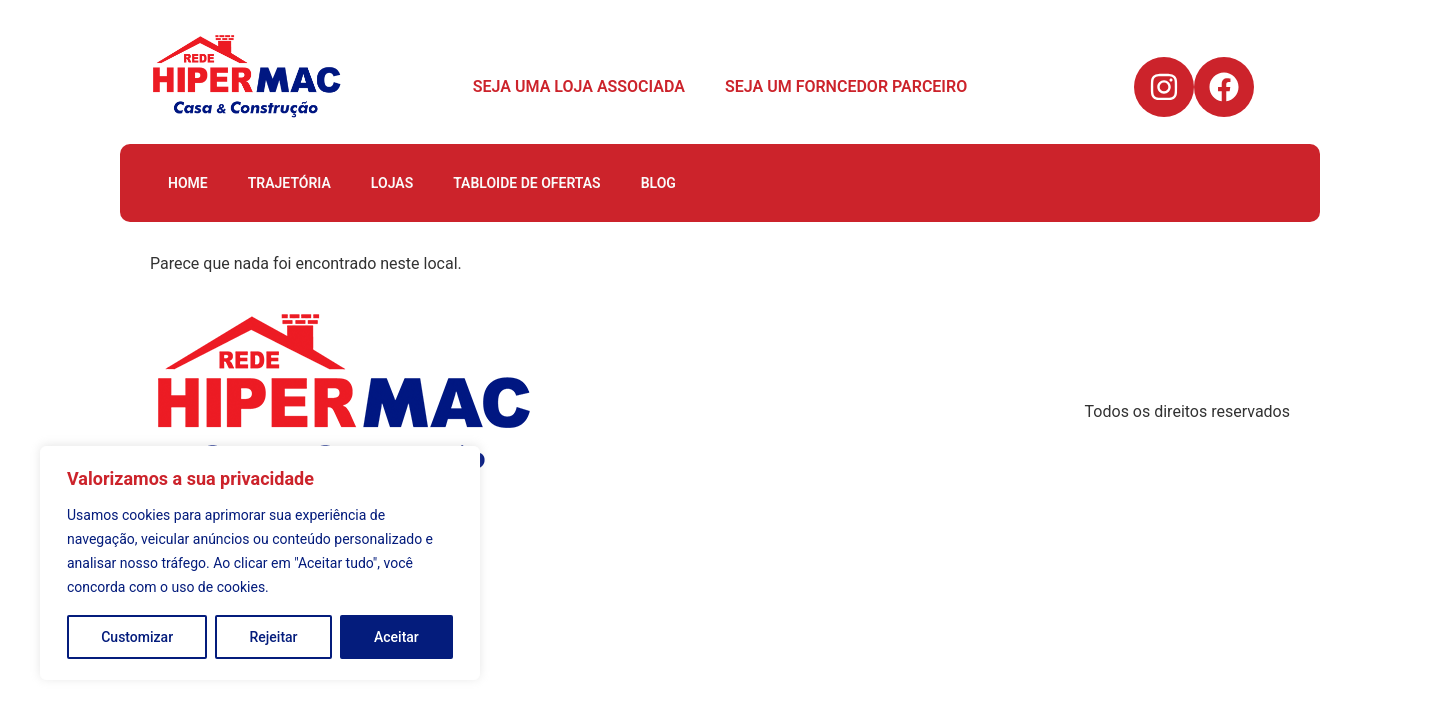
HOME (188, 183)
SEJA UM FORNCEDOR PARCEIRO (846, 86)
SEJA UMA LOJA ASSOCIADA (579, 86)
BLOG (658, 183)
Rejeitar (274, 637)
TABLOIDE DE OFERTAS (526, 183)
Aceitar (396, 637)
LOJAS (392, 183)
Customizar (137, 637)
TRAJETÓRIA (289, 183)
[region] (260, 563)
